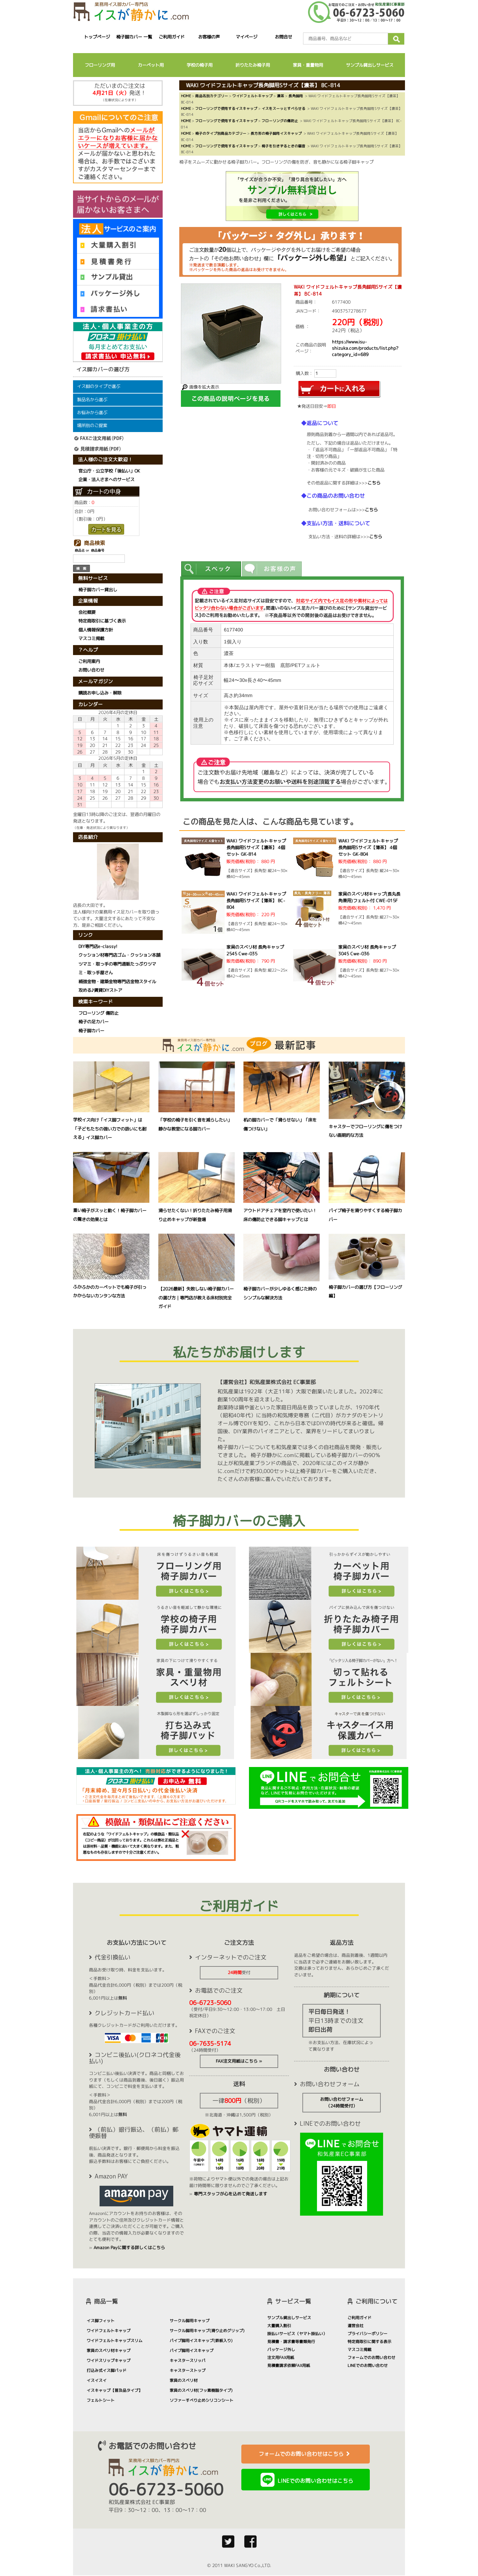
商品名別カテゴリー (211, 95)
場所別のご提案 (92, 425)
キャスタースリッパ (187, 2360)
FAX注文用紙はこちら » (239, 2061)
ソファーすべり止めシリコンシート (201, 2400)
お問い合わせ (91, 670)
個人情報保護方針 (95, 630)
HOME (186, 95)
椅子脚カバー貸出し (97, 590)
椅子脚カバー (91, 1030)
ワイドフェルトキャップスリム (114, 2340)
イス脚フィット (101, 2320)
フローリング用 (100, 65)
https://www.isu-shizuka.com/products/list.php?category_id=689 (365, 348)
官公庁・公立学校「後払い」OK (109, 471)
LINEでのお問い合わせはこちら (315, 2480)
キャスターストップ (187, 2370)
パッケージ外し (281, 2349)
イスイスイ (97, 2380)
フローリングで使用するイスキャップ (226, 108)
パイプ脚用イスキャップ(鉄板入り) (201, 2340)
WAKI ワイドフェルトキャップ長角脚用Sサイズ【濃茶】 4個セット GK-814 (256, 847)
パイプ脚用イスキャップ (191, 2350)
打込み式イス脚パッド (106, 2370)
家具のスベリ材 (184, 2380)
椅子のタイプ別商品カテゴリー (220, 133)
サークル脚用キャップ (189, 2320)
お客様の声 (209, 37)
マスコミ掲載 (91, 639)
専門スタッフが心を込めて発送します (230, 2194)
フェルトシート (101, 2400)
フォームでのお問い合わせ (371, 2357)
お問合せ (283, 37)
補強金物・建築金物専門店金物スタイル (117, 982)
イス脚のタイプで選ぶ (98, 386)
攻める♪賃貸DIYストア (100, 990)
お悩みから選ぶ (92, 412)
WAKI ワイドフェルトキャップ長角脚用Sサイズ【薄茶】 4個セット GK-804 (368, 847)
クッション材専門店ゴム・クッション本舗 (119, 955)
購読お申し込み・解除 (99, 693)
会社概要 (87, 612)
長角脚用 (295, 95)
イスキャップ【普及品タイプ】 (114, 2390)
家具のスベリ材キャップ (108, 2350)
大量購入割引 (279, 2325)
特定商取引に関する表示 (369, 2341)
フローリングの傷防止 (280, 120)
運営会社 (355, 2325)
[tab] (211, 568)
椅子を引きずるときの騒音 (283, 145)
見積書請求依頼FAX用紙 (288, 2365)
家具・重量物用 (308, 65)
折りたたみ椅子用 (252, 65)
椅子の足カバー (93, 1022)
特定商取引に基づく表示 (102, 621)
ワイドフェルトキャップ (252, 95)
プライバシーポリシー (367, 2333)
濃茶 (280, 95)
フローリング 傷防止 (98, 1013)
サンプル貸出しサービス (369, 65)
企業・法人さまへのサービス (106, 479)
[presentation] (211, 568)
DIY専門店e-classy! (98, 946)
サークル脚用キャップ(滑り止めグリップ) (207, 2330)
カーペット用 (151, 65)
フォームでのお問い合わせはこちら (306, 2454)
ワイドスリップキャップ (108, 2360)
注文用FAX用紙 (280, 2357)
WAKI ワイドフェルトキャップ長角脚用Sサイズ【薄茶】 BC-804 (256, 900)
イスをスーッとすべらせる (283, 108)
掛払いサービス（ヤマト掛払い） (297, 2333)
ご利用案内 (89, 661)
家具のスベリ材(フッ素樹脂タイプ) (201, 2390)
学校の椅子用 (199, 65)
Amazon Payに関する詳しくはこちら (129, 2247)
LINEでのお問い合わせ (368, 2365)
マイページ (246, 37)
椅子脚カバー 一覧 (134, 37)
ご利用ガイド (172, 37)
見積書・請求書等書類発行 (291, 2341)
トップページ (97, 37)
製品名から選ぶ (92, 400)
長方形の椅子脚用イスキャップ (276, 133)
